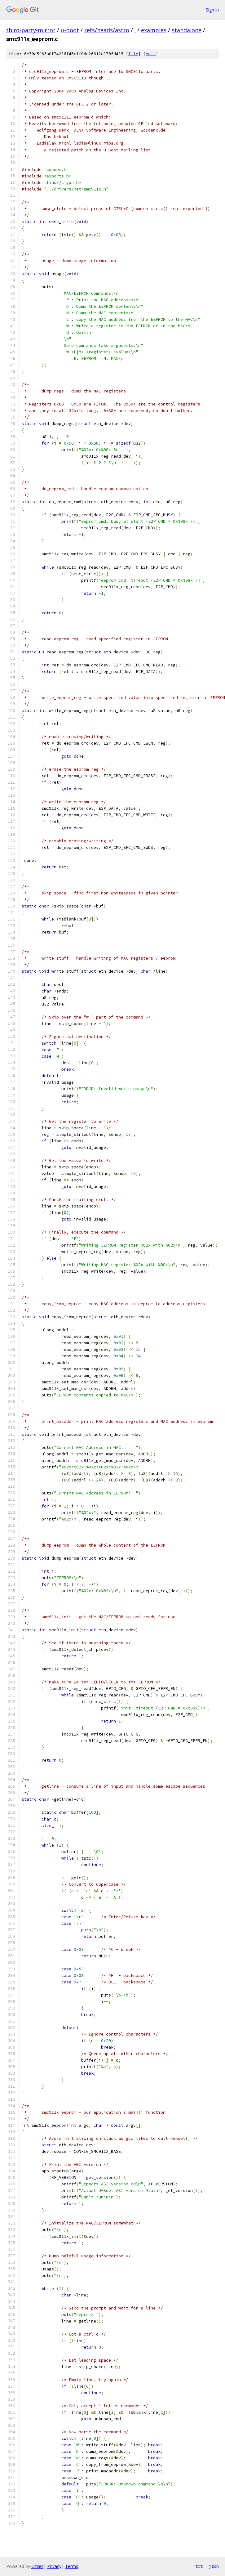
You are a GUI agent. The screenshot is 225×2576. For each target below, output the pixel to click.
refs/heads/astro (106, 30)
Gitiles (37, 2566)
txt (199, 2566)
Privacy (54, 2566)
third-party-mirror (30, 30)
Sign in (212, 10)
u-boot (70, 30)
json (214, 2566)
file (133, 53)
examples (153, 30)
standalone (186, 30)
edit (151, 53)
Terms (71, 2566)
